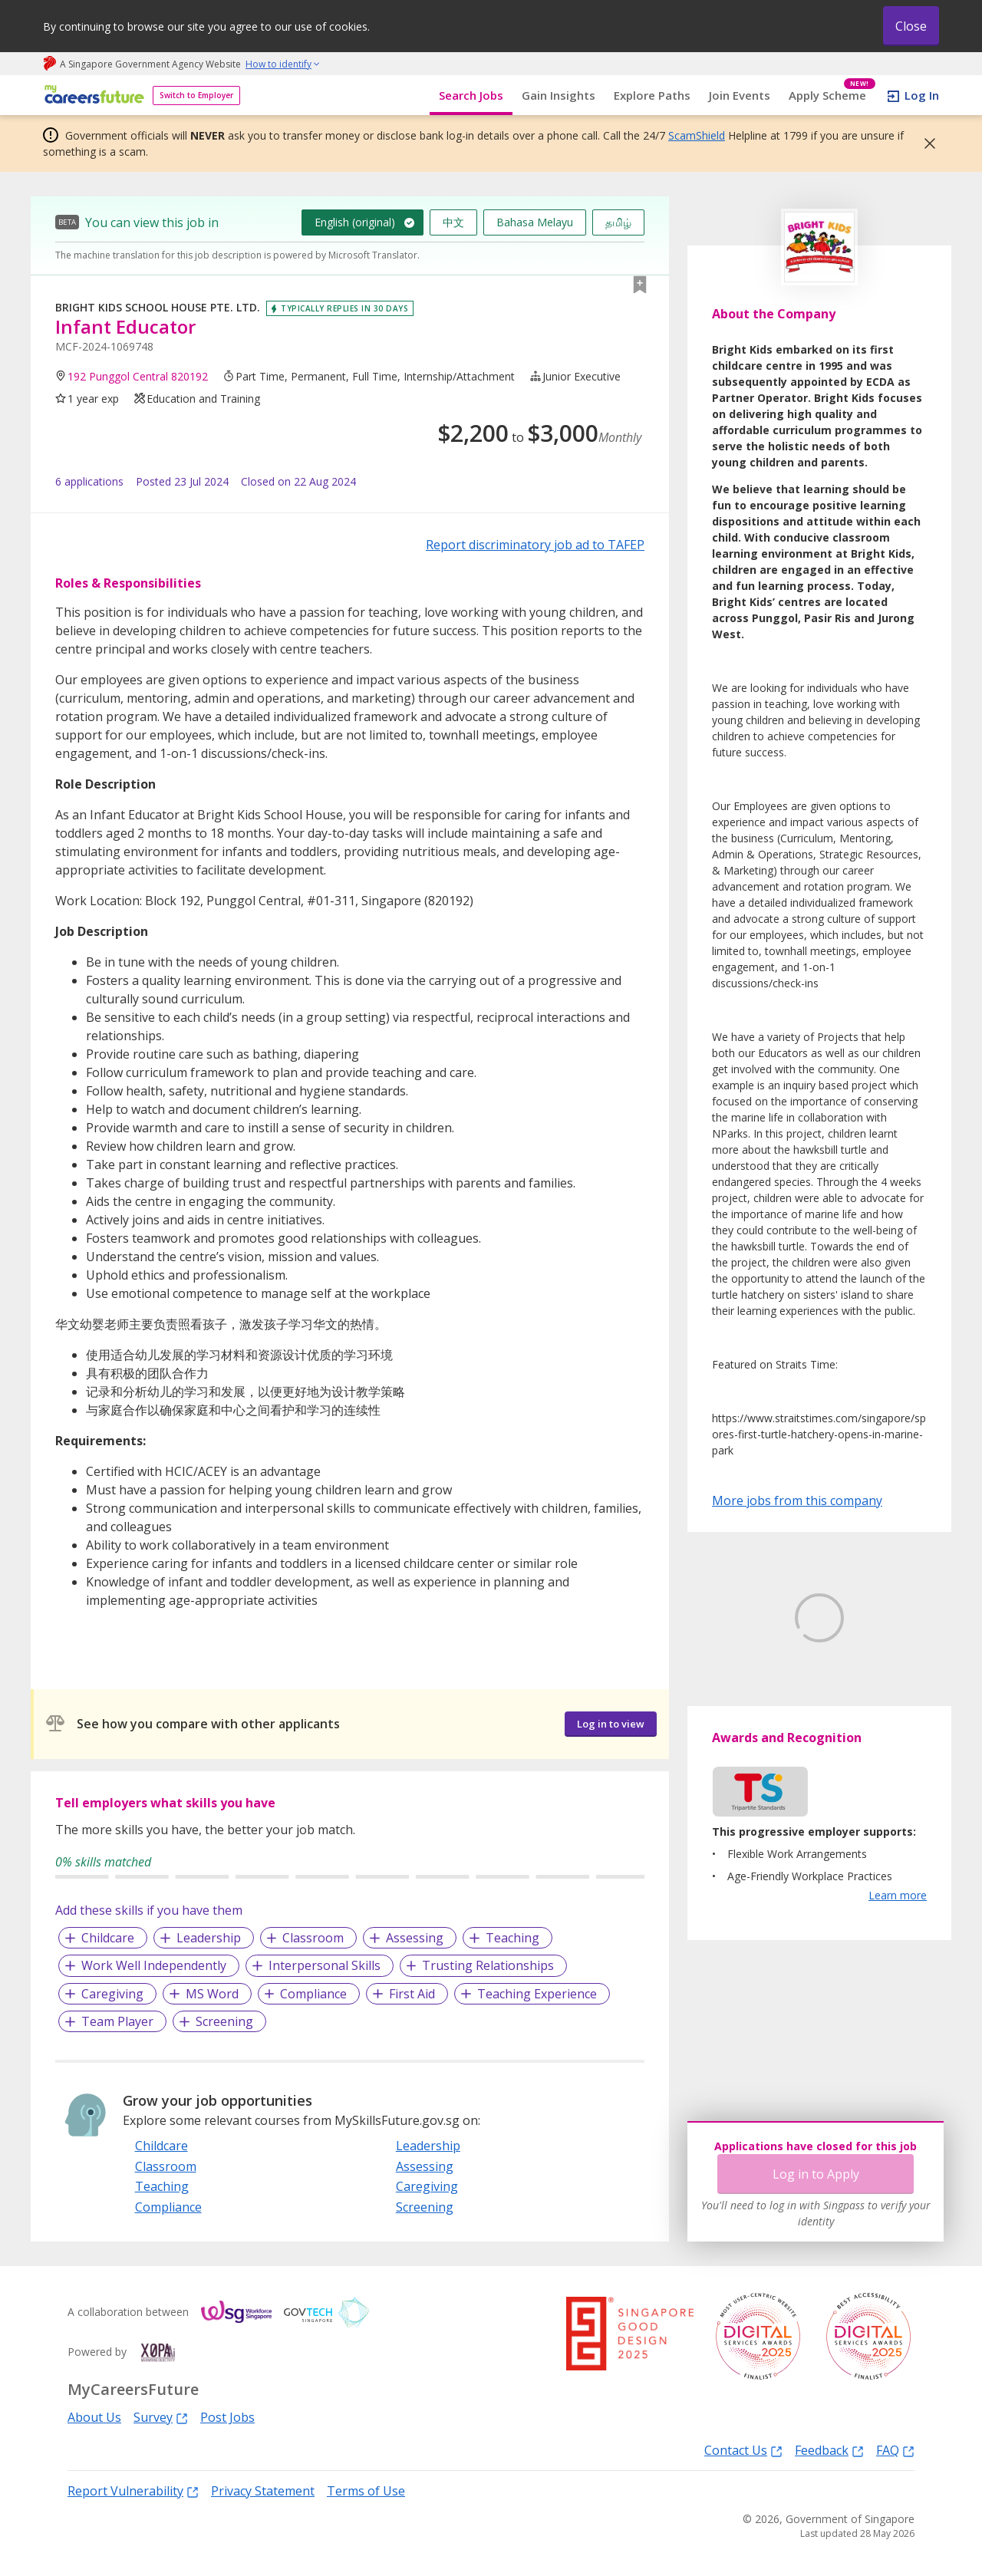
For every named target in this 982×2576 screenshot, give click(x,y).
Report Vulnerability (133, 2490)
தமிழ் (618, 222)
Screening (224, 2021)
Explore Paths (652, 95)
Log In (922, 95)
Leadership (208, 1937)
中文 (453, 222)
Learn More (754, 1734)
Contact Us (743, 2450)
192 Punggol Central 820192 (138, 376)
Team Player (117, 2021)
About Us (94, 2417)
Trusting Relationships (488, 1965)
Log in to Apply (816, 2174)
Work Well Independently (153, 1965)
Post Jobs (227, 2417)
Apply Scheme (832, 95)
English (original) (355, 222)
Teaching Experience (537, 1993)
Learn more (897, 1967)
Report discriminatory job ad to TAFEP (535, 544)
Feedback (829, 2450)
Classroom (313, 1937)
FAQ (895, 2450)
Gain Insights (558, 95)
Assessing (414, 1937)
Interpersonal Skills (325, 1965)
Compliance (313, 1993)
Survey (160, 2417)
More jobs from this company (797, 1499)
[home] (92, 95)
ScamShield (696, 135)
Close (911, 26)
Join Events (739, 95)
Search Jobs (471, 95)
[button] (925, 143)
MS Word (212, 1993)
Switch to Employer (196, 95)
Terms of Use (366, 2491)
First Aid (412, 1993)
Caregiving (112, 1993)
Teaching (512, 1937)
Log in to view (610, 1724)
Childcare (107, 1937)
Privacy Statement (263, 2491)
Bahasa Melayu (534, 222)
